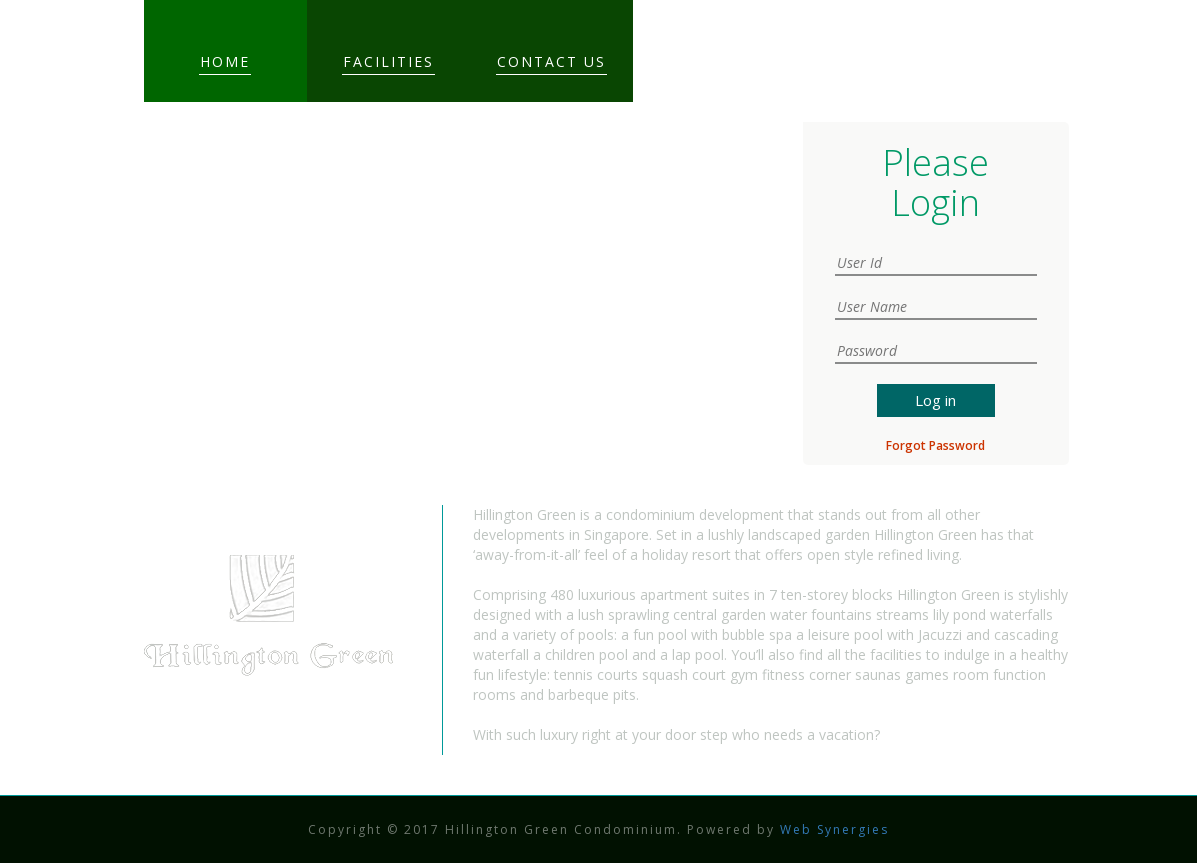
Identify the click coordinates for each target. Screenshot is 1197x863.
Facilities (388, 61)
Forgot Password (935, 445)
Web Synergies (832, 829)
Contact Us (551, 61)
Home (225, 61)
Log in (935, 400)
